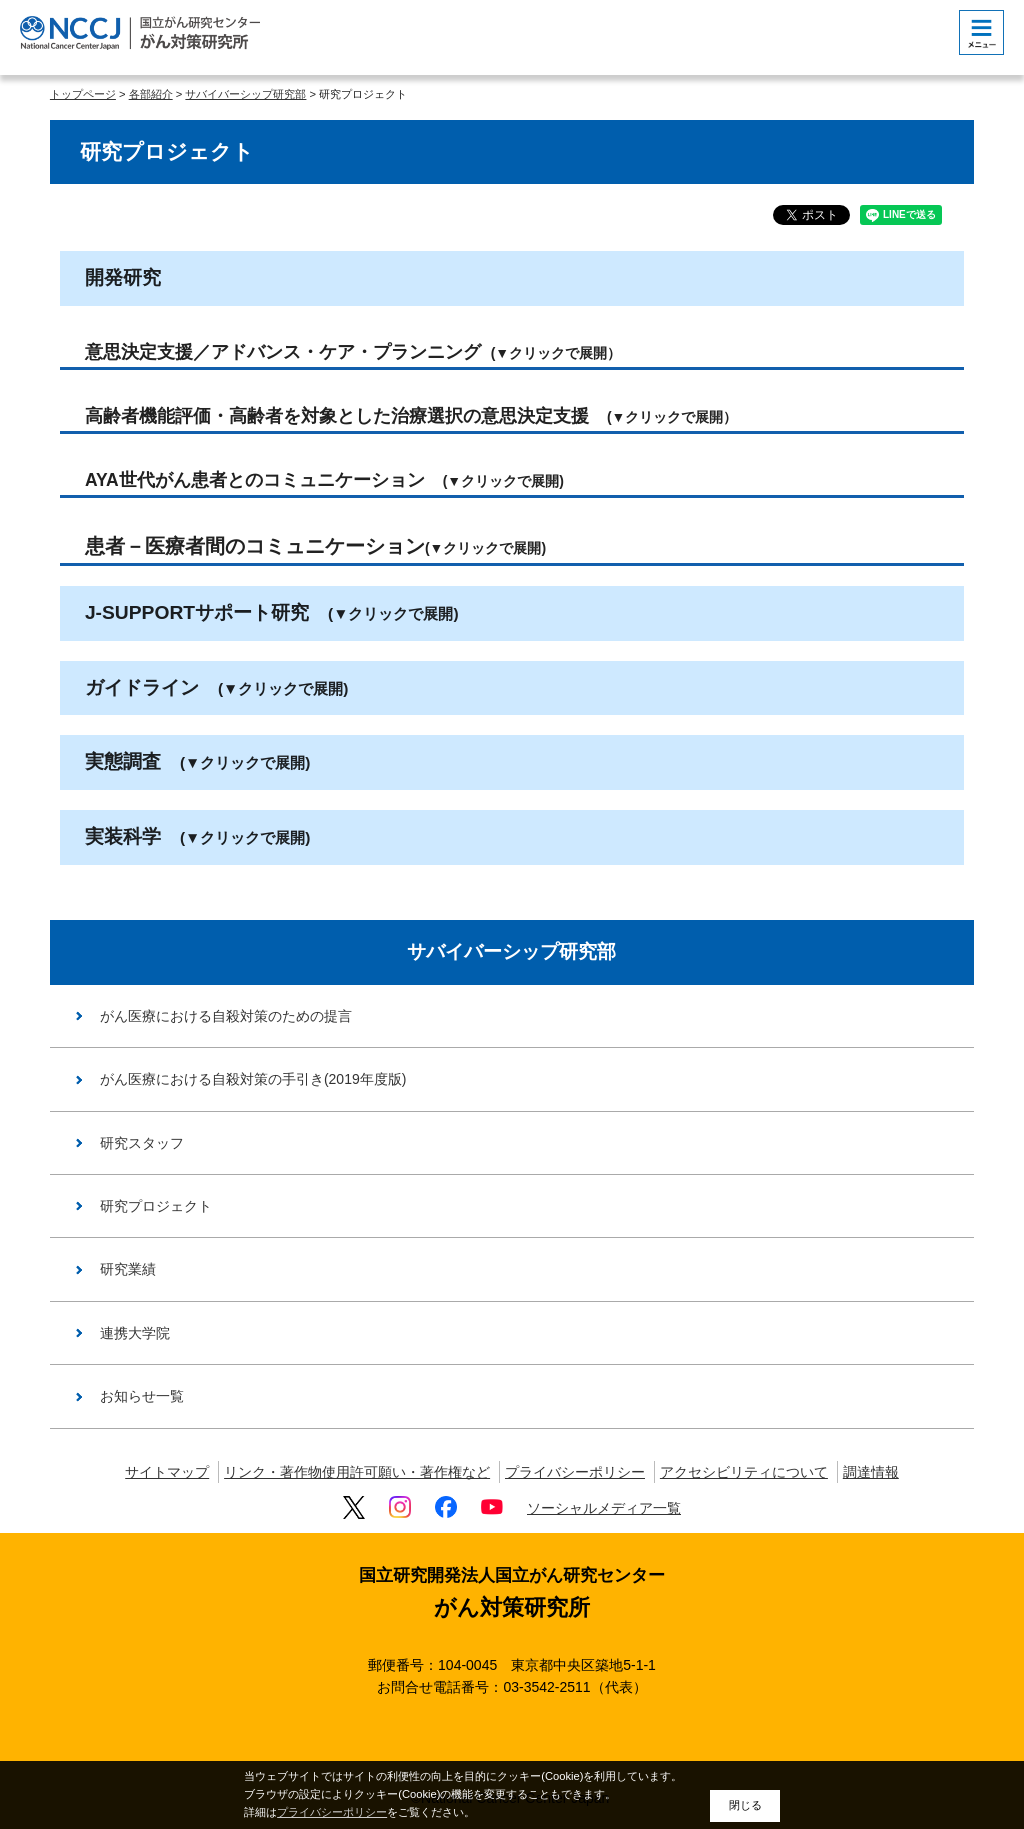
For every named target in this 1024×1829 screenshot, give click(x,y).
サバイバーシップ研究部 (245, 94)
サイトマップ (167, 1472)
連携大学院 (135, 1333)
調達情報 (871, 1472)
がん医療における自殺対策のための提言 (226, 1016)
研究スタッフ (142, 1143)
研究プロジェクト (156, 1206)
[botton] (981, 32)
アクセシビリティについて (744, 1472)
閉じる (745, 1805)
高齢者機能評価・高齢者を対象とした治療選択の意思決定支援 (411, 416)
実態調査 (197, 761)
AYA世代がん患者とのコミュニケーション (324, 480)
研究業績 (128, 1269)
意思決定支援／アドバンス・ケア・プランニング (353, 352)
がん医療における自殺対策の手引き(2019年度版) (253, 1079)
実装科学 (197, 836)
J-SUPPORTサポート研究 (272, 612)
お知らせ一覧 (142, 1396)
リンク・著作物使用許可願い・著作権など (357, 1472)
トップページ (83, 94)
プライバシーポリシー (575, 1472)
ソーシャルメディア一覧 (604, 1508)
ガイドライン (216, 687)
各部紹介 (151, 94)
